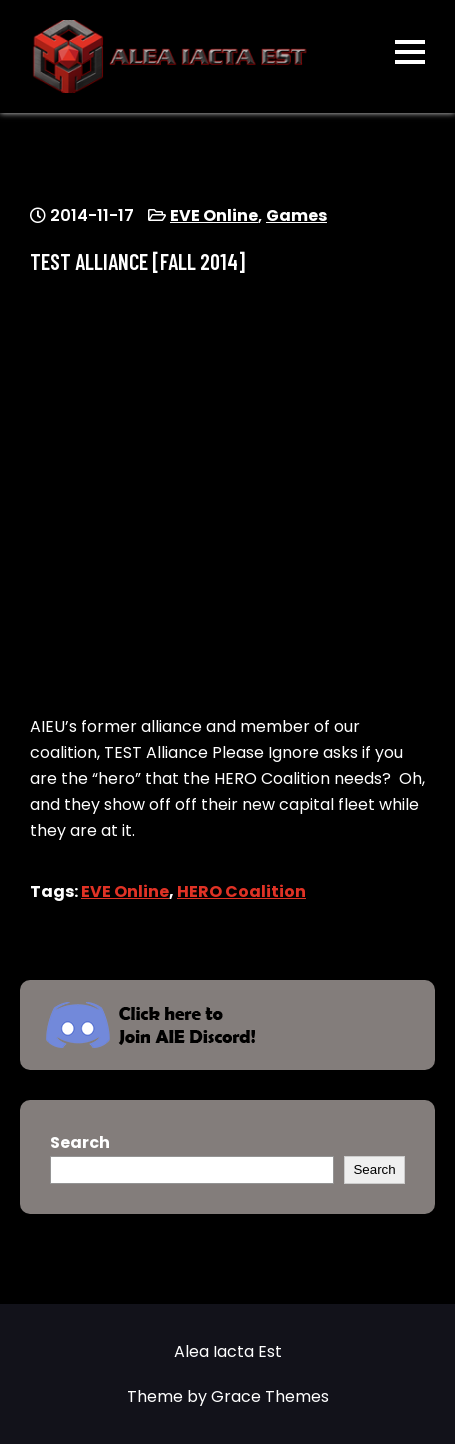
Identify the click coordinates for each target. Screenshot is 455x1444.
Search (80, 1142)
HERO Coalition (241, 891)
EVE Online (214, 215)
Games (296, 215)
